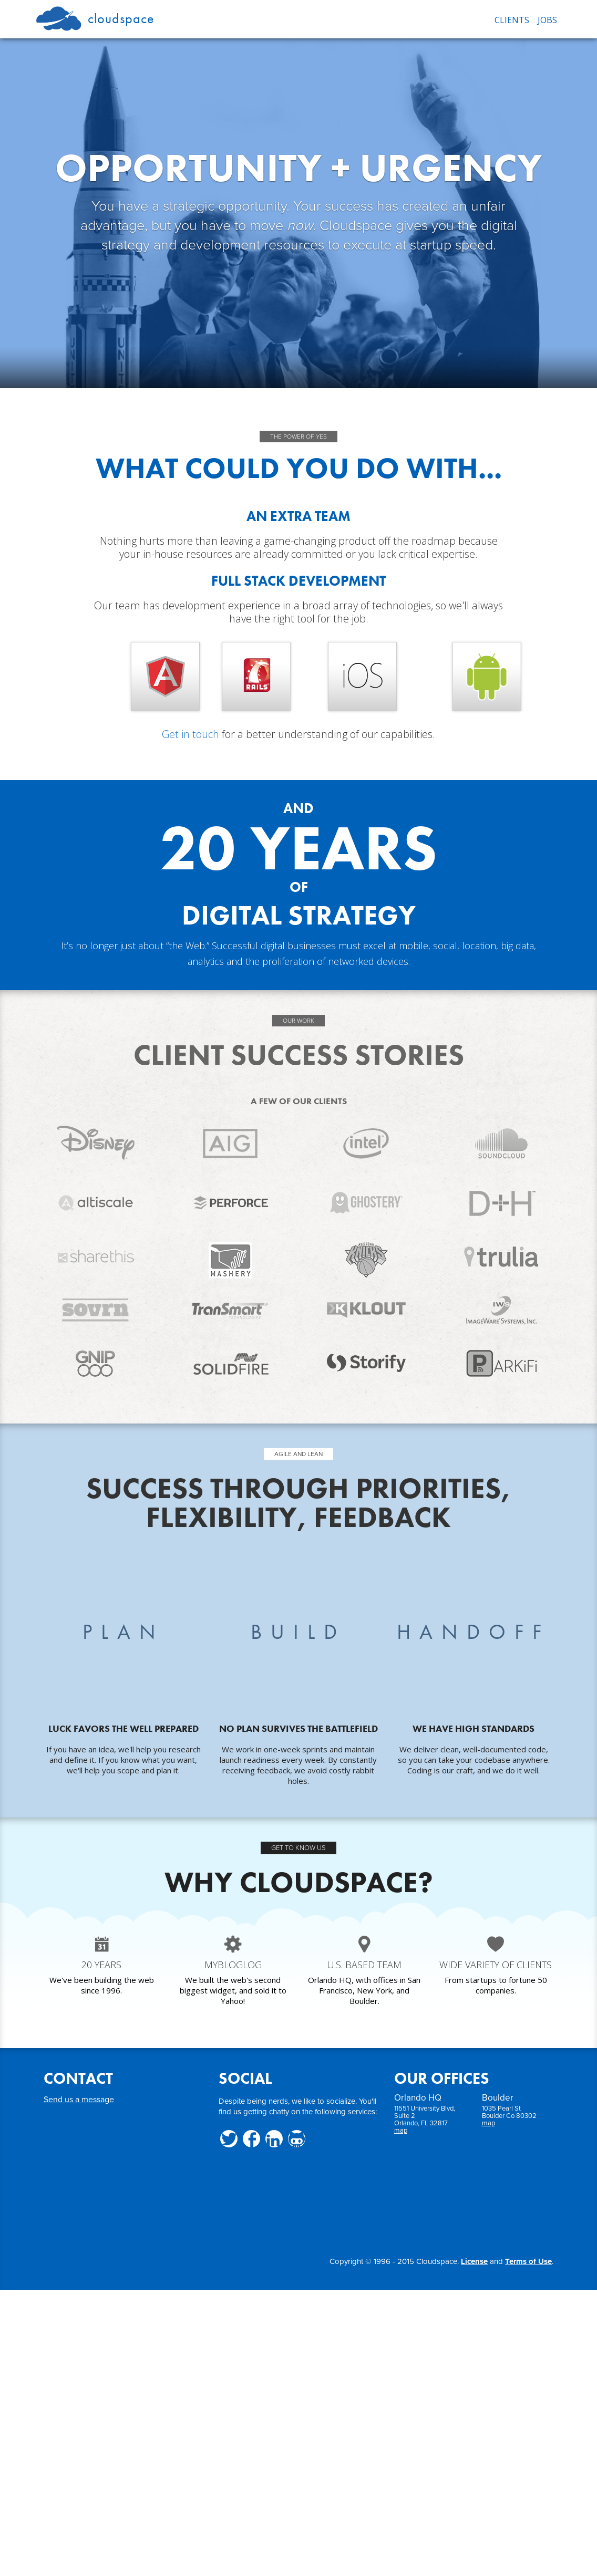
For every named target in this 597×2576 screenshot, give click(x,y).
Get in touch (190, 734)
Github (296, 2138)
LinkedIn (274, 2138)
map (400, 2130)
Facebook (251, 2138)
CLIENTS (512, 20)
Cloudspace (95, 17)
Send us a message (79, 2099)
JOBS (547, 20)
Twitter (229, 2138)
